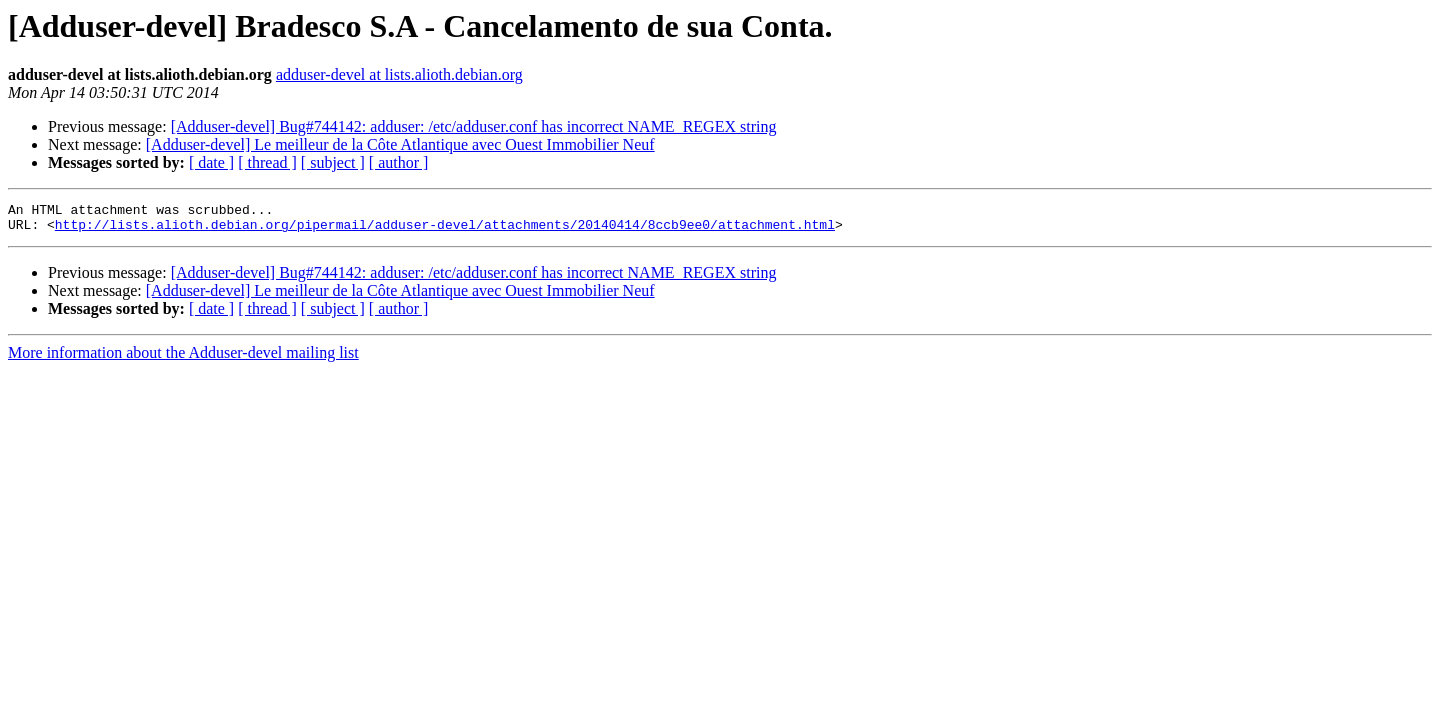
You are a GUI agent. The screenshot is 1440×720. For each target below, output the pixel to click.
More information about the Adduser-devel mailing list (183, 358)
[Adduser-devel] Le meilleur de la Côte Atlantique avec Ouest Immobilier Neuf (400, 144)
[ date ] (211, 162)
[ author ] (399, 162)
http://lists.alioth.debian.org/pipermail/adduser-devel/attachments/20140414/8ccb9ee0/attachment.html (445, 230)
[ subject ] (333, 162)
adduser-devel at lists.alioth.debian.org (399, 74)
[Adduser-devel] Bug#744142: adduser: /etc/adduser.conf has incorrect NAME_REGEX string (474, 126)
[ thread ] (267, 162)
